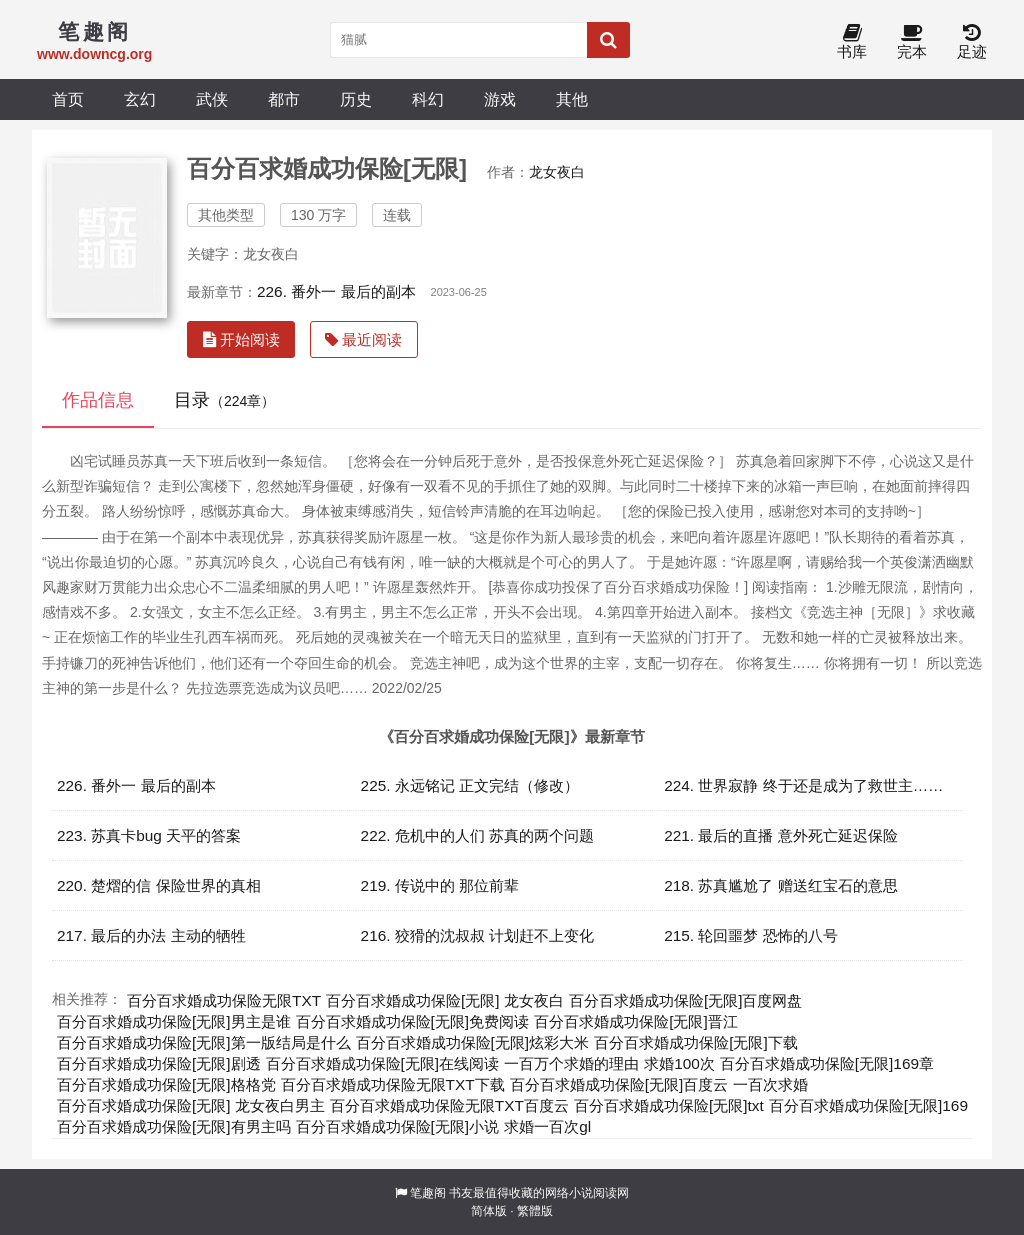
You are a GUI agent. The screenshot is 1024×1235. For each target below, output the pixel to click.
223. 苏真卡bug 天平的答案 (149, 835)
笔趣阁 (428, 1193)
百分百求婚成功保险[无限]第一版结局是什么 (204, 1042)
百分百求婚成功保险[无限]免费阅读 (413, 1021)
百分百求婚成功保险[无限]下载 (696, 1042)
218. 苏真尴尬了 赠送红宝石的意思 (781, 885)
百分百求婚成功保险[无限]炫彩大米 (473, 1042)
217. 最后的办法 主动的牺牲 (151, 935)
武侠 (212, 99)
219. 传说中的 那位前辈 (440, 885)
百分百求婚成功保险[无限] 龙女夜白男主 (191, 1105)
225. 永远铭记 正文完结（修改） (470, 785)
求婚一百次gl (547, 1126)
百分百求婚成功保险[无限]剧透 (159, 1063)
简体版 (489, 1211)
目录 (224, 400)
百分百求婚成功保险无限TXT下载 (393, 1084)
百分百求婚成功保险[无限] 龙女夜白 (445, 1000)
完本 (912, 42)
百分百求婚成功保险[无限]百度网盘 (686, 1000)
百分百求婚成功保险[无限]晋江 (636, 1021)
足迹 (972, 42)
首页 (68, 99)
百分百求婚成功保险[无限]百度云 (619, 1084)
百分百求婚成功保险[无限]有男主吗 (174, 1126)
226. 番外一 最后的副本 (336, 291)
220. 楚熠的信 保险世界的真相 (159, 885)
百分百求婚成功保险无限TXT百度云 (449, 1105)
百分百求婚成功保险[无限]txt (669, 1105)
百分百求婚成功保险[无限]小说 (398, 1126)
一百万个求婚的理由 (571, 1063)
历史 (356, 99)
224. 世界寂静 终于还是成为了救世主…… (803, 785)
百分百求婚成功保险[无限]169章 (827, 1063)
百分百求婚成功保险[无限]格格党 (166, 1084)
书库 (852, 42)
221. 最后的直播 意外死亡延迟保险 (781, 835)
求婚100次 (679, 1063)
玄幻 (140, 99)
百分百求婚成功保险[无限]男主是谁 (174, 1021)
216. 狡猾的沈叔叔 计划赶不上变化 (478, 935)
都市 (284, 99)
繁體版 (535, 1211)
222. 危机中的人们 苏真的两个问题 (478, 835)
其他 (572, 99)
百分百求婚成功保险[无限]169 (868, 1105)
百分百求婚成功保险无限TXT (224, 1000)
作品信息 (98, 400)
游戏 (500, 99)
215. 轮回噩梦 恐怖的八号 (751, 935)
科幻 (428, 99)
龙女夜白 (557, 172)
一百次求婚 (770, 1084)
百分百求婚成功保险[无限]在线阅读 (383, 1063)
